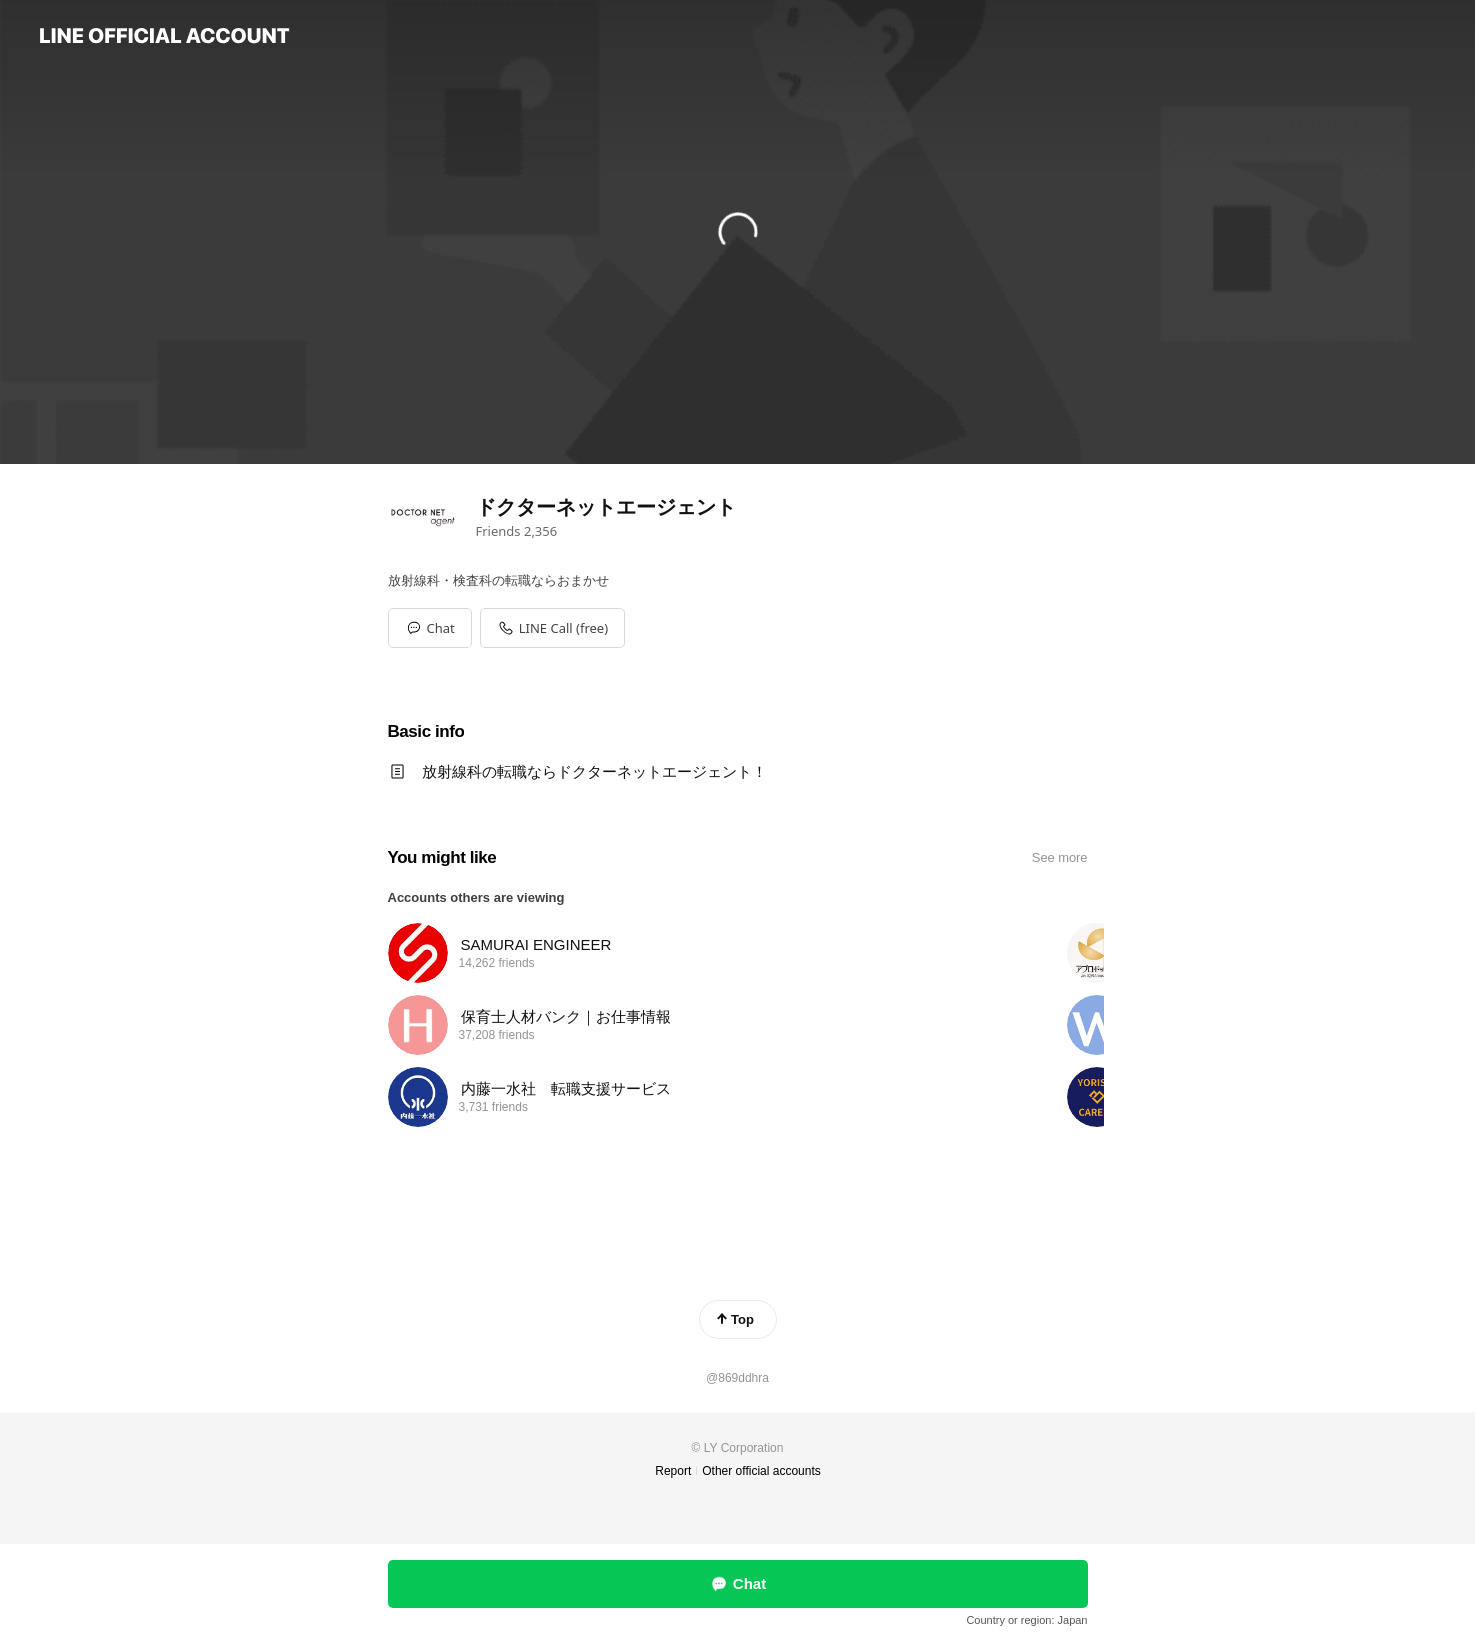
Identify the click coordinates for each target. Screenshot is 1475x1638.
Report (673, 1471)
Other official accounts (761, 1471)
